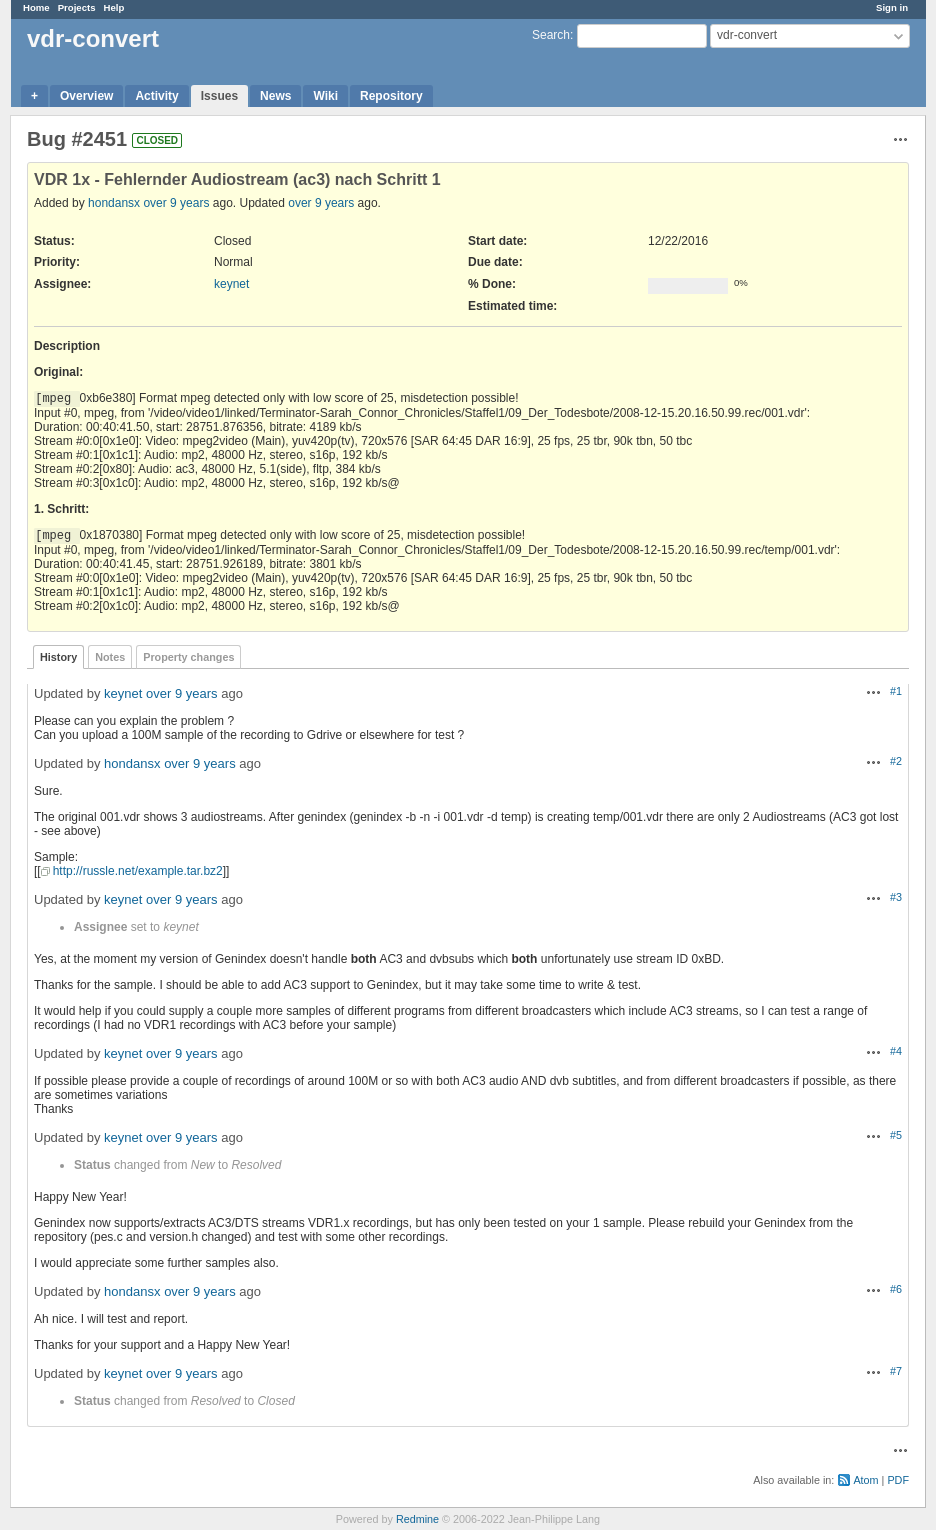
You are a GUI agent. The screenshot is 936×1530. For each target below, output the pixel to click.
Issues (219, 96)
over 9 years (176, 203)
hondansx (114, 203)
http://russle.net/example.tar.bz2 (138, 871)
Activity (156, 96)
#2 (896, 761)
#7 (896, 1371)
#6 (896, 1289)
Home (36, 7)
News (275, 96)
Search (551, 35)
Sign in (892, 7)
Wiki (325, 96)
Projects (77, 7)
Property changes (188, 657)
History (58, 657)
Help (114, 7)
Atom (865, 1480)
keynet (231, 284)
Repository (391, 96)
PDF (898, 1480)
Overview (86, 96)
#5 (896, 1135)
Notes (110, 657)
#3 (896, 897)
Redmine (417, 1519)
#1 (896, 691)
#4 (896, 1051)
